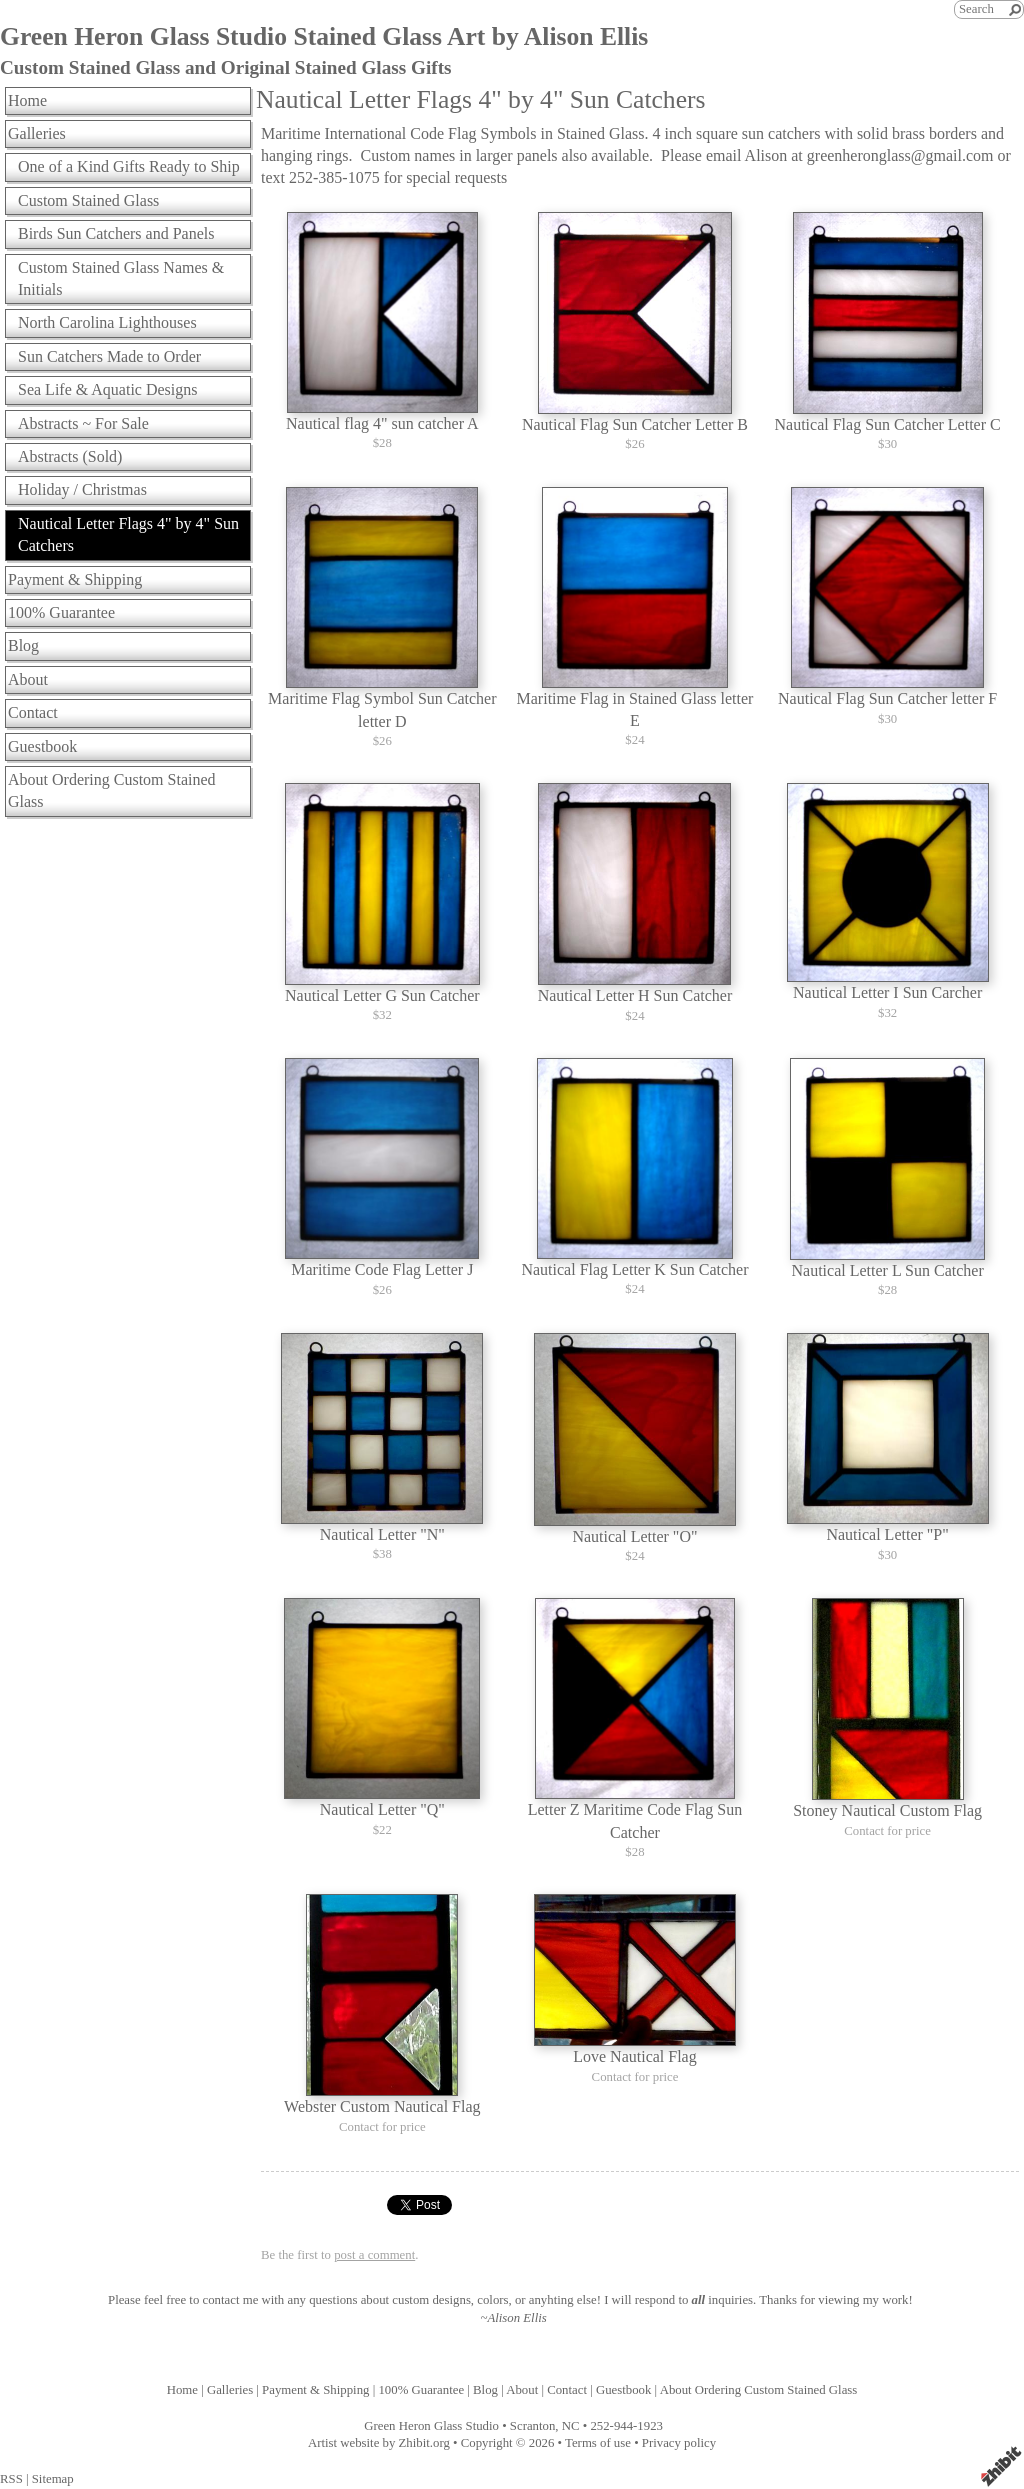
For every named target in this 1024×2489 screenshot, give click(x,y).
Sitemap (53, 2479)
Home (27, 100)
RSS (11, 2479)
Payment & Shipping (75, 579)
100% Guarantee (61, 612)
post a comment (374, 2255)
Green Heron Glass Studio (431, 2426)
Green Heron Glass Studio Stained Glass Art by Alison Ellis (324, 36)
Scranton (533, 2426)
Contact (33, 712)
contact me (231, 2300)
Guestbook (42, 746)
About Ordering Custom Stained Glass (112, 790)
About (28, 679)
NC (571, 2426)
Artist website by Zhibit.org (379, 2443)
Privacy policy (679, 2443)
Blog (23, 645)
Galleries (37, 133)
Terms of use (598, 2443)
